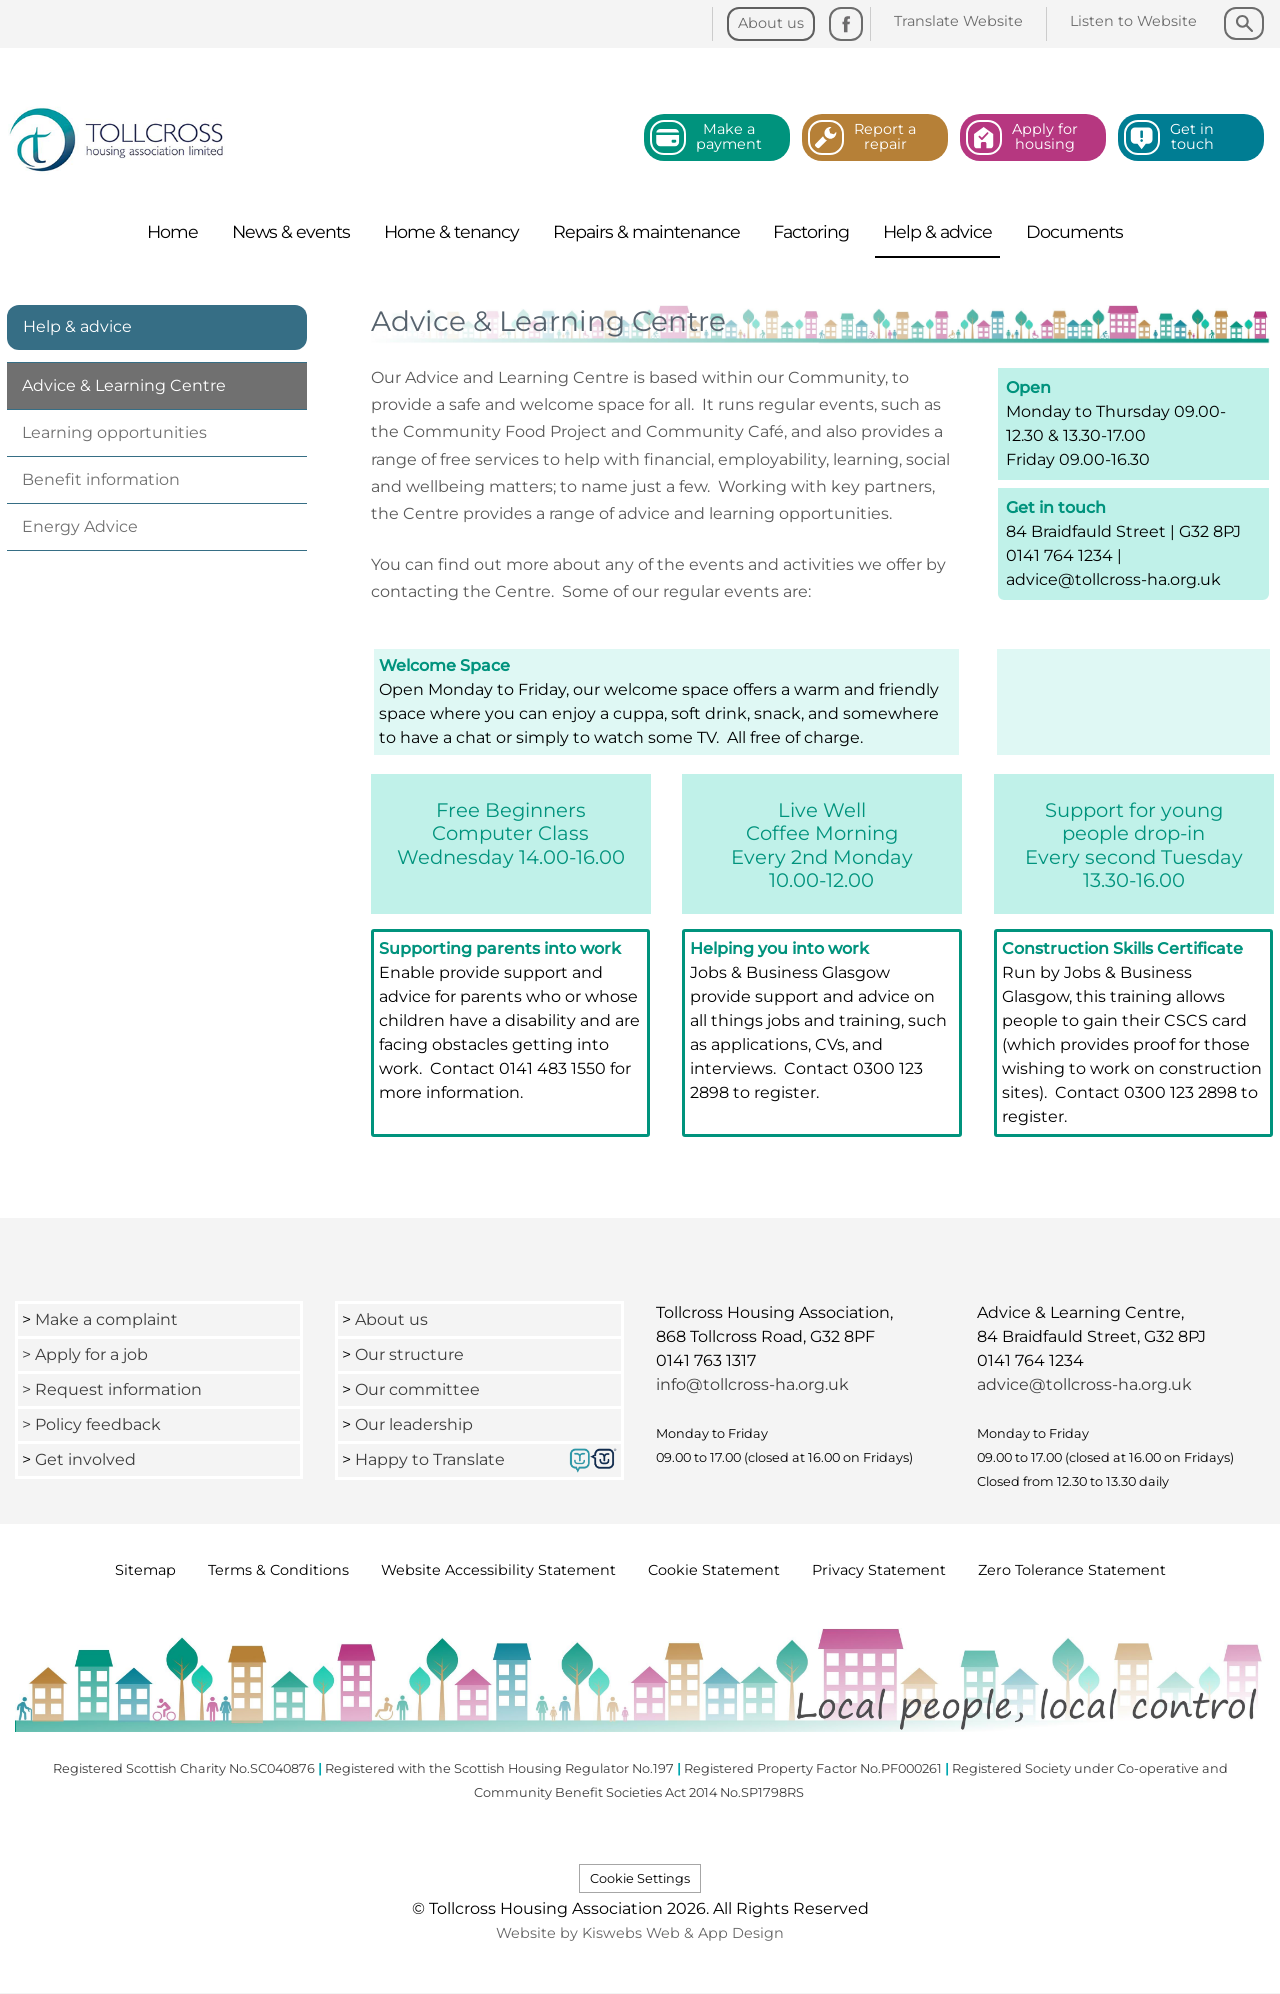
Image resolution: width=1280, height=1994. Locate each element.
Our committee (417, 1389)
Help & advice (77, 326)
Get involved (85, 1459)
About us (391, 1319)
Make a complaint (106, 1319)
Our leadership (416, 1424)
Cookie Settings (640, 1878)
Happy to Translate (430, 1459)
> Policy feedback (93, 1424)
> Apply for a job (85, 1354)
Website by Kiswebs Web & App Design (640, 1933)
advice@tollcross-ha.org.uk (1084, 1384)
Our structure (409, 1354)
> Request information (112, 1389)
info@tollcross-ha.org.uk (752, 1384)
